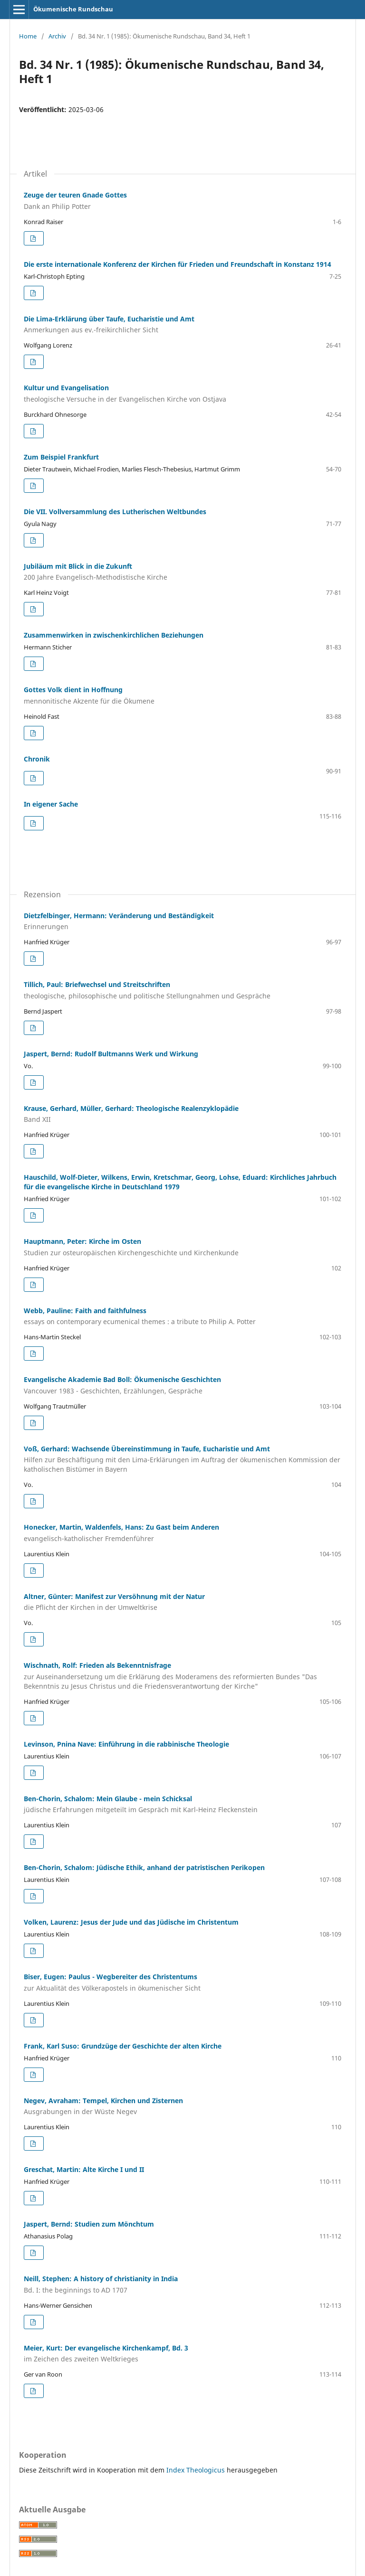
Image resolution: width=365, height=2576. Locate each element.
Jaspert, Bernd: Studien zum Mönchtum (89, 2223)
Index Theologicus (196, 2469)
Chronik (37, 758)
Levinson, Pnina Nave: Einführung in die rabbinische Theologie (126, 1744)
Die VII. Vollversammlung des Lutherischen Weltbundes (115, 511)
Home (28, 36)
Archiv (57, 36)
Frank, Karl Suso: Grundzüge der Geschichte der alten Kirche (122, 2045)
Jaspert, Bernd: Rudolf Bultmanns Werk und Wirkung (111, 1053)
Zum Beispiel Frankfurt (61, 456)
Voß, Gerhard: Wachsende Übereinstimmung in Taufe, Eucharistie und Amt (182, 1459)
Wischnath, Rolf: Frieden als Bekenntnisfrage (182, 1676)
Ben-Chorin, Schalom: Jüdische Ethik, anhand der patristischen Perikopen (144, 1867)
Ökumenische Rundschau (73, 9)
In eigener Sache (51, 804)
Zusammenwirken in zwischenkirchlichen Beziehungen (113, 634)
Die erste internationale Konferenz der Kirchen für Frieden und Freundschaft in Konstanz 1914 (177, 264)
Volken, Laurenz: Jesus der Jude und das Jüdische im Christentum (131, 1922)
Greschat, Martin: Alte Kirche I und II (84, 2169)
